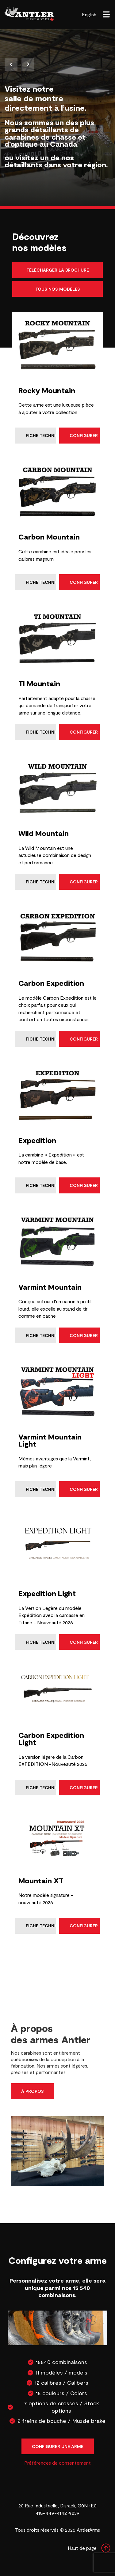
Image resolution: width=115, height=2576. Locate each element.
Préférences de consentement (57, 2463)
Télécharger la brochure (57, 270)
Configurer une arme (57, 2446)
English (89, 14)
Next (27, 64)
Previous (11, 64)
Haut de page (89, 2548)
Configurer (84, 435)
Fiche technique (41, 435)
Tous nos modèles (57, 289)
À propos (32, 2091)
